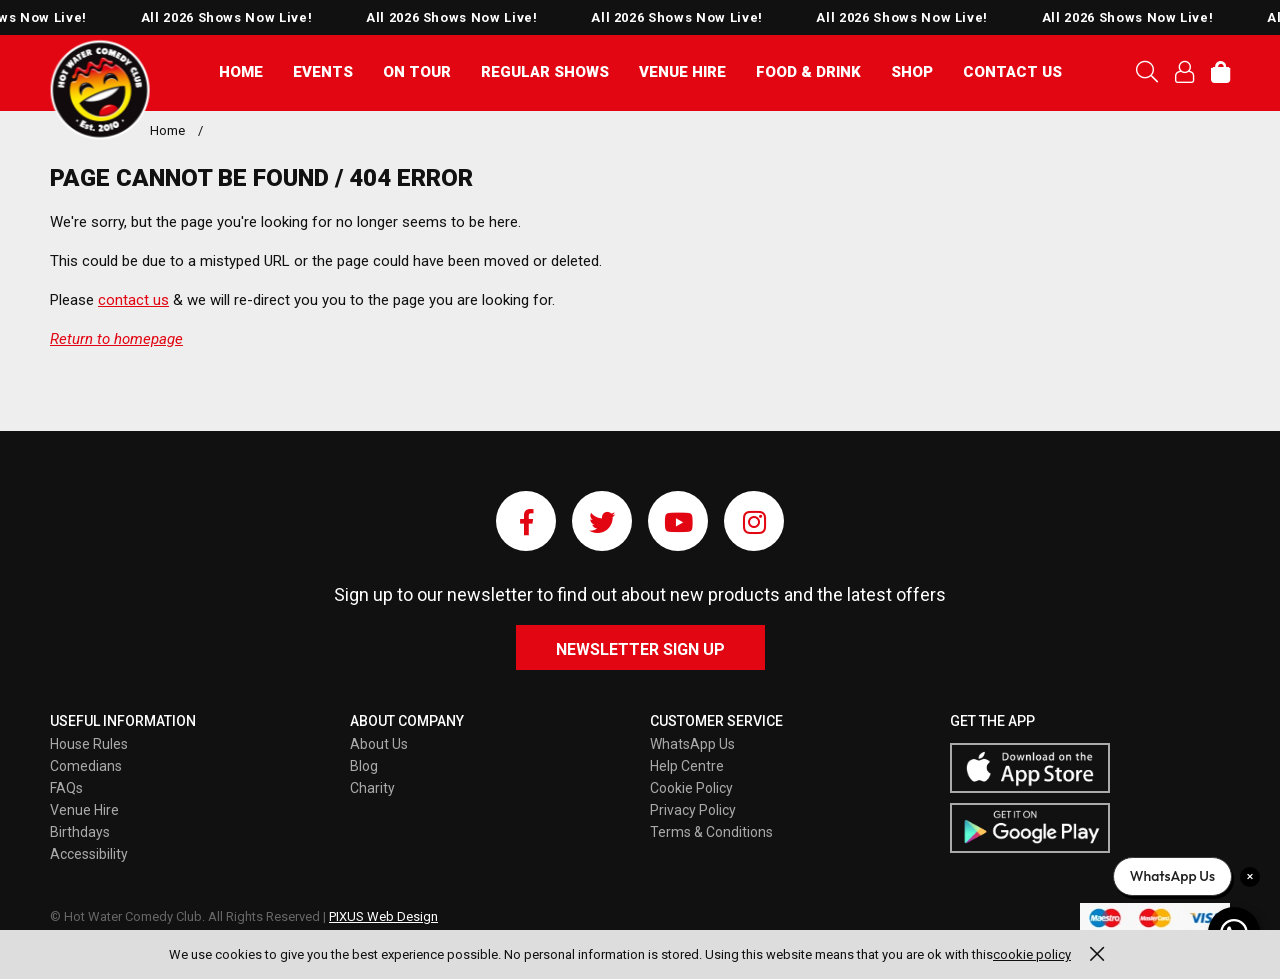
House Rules (89, 744)
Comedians (86, 766)
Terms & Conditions (711, 832)
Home (241, 72)
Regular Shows (545, 72)
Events (323, 72)
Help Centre (687, 766)
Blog (364, 766)
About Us (379, 744)
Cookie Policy (691, 788)
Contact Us (1012, 72)
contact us (133, 300)
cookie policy (1032, 954)
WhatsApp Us (692, 744)
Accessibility (89, 854)
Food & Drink (808, 72)
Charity (372, 788)
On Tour (417, 72)
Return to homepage (116, 339)
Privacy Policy (693, 810)
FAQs (66, 788)
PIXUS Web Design (383, 916)
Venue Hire (682, 72)
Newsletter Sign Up (640, 649)
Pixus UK (100, 90)
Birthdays (80, 832)
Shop (912, 72)
